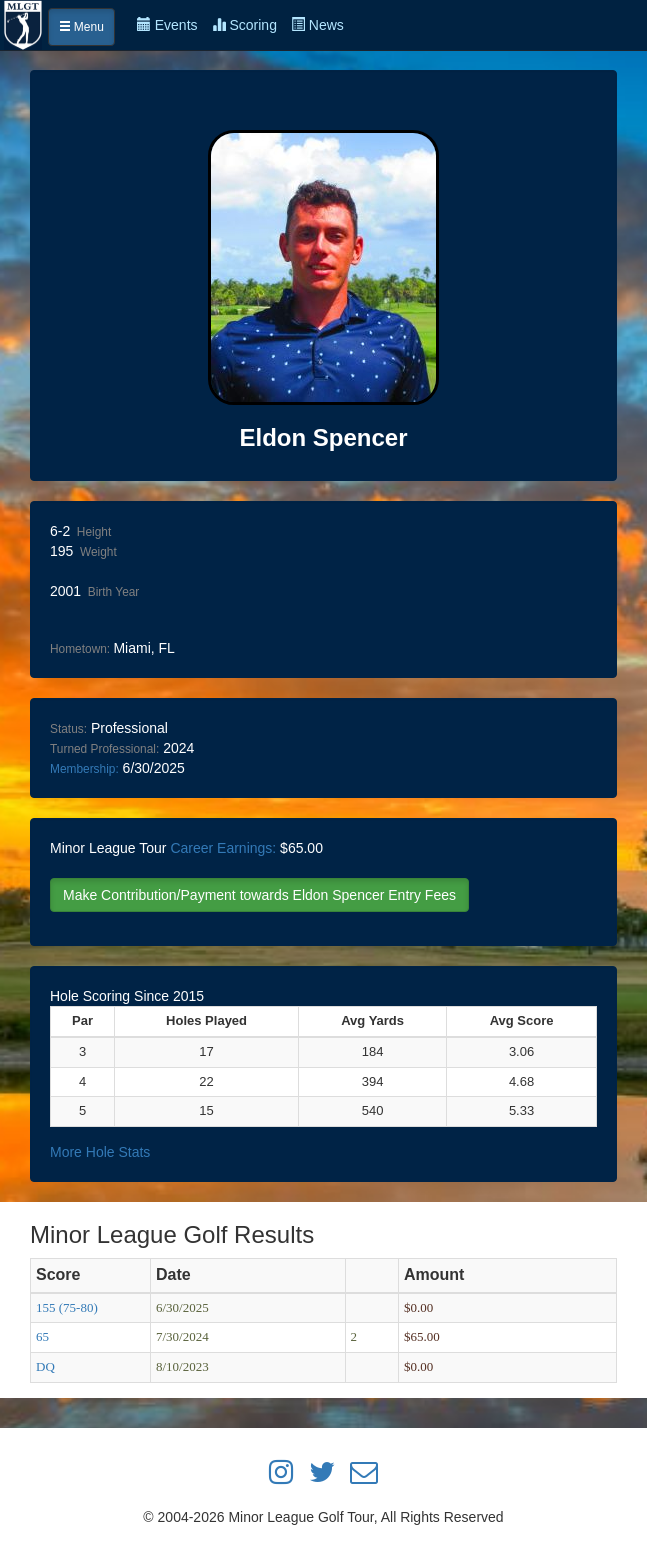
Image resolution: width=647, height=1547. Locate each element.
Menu (81, 27)
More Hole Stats (100, 1152)
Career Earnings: (223, 848)
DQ (45, 1366)
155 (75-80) (67, 1307)
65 (42, 1336)
